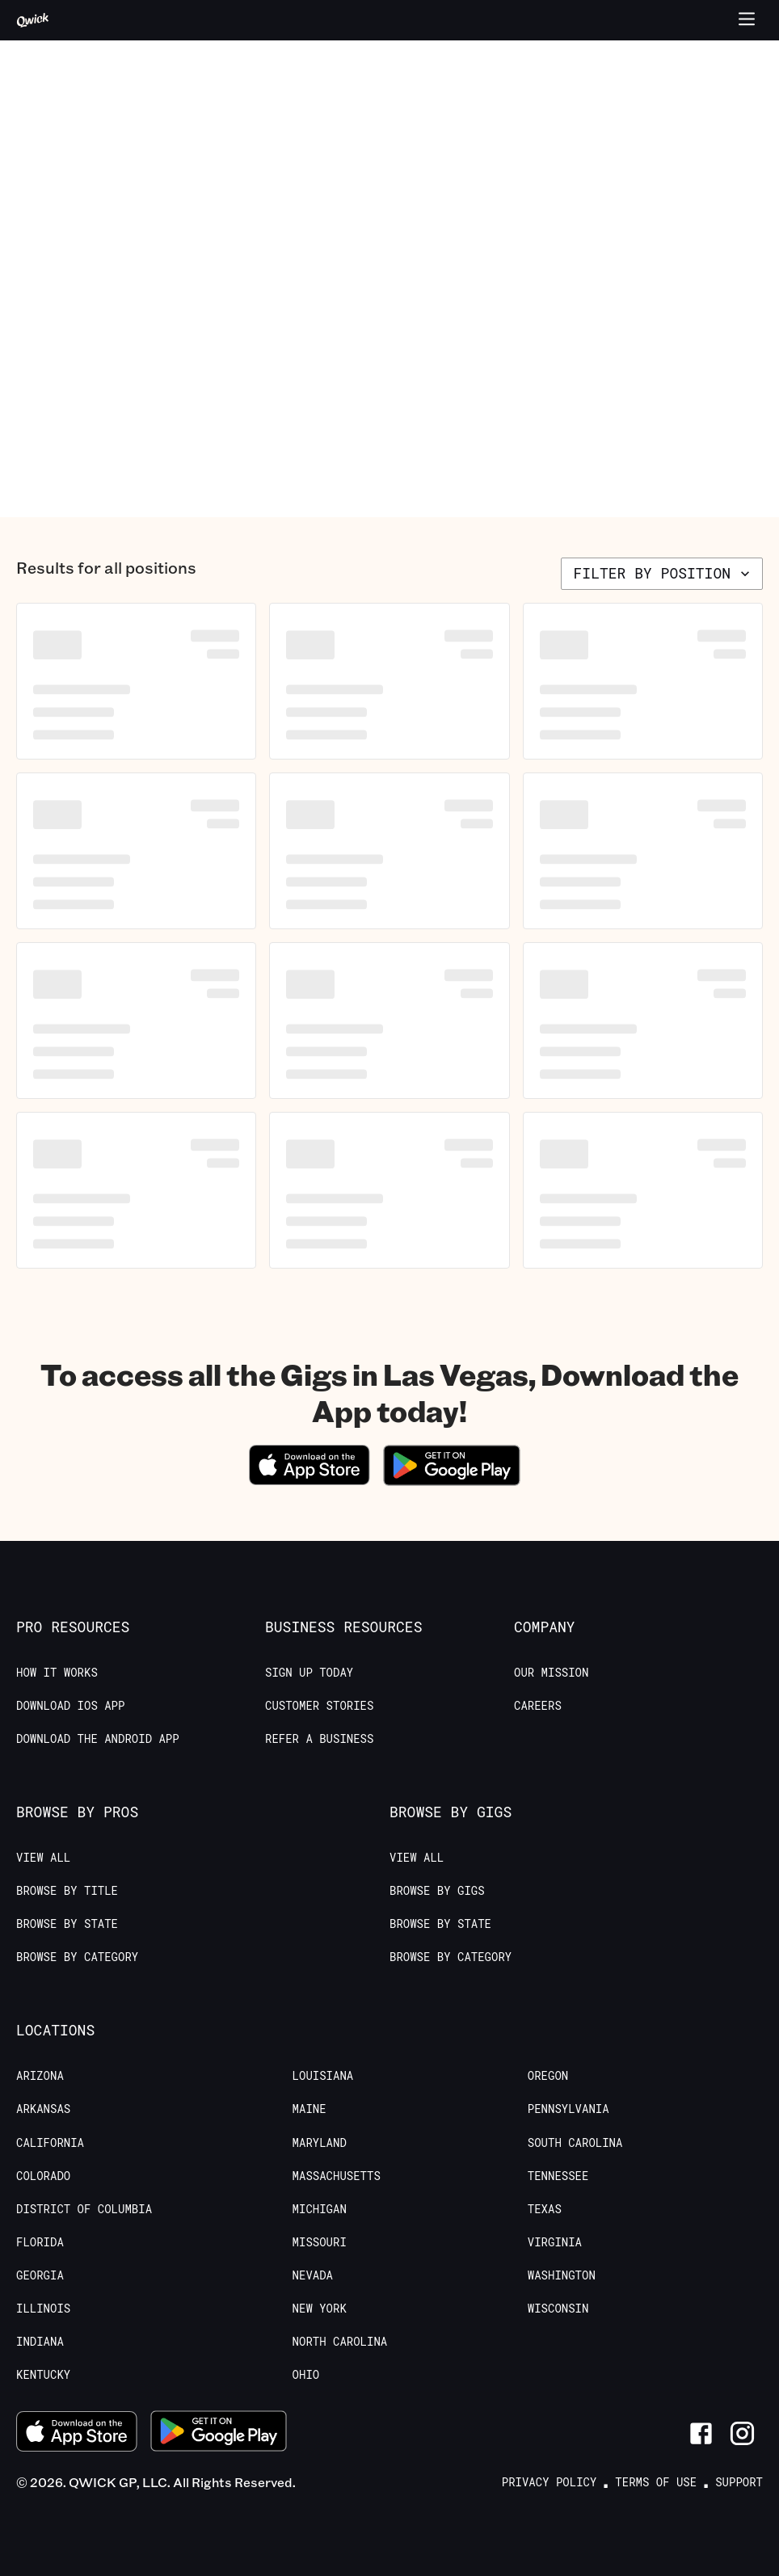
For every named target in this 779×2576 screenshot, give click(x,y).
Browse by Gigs (437, 1891)
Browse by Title (67, 1891)
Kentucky (43, 2375)
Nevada (313, 2275)
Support (739, 2482)
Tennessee (558, 2176)
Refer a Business (319, 1739)
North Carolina (340, 2341)
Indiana (40, 2341)
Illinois (43, 2308)
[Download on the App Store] (309, 1479)
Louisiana (323, 2076)
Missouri (320, 2242)
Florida (40, 2242)
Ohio (306, 2375)
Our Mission (551, 1672)
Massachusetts (337, 2176)
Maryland (320, 2143)
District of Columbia (84, 2209)
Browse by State (67, 1924)
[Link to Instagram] (742, 2433)
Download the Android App (97, 1739)
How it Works (57, 1672)
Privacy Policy (549, 2482)
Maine (309, 2109)
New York (320, 2308)
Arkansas (43, 2109)
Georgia (40, 2275)
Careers (538, 1705)
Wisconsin (558, 2308)
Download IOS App (70, 1705)
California (50, 2143)
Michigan (320, 2209)
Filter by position (663, 573)
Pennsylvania (568, 2109)
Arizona (40, 2076)
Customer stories (319, 1705)
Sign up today (309, 1672)
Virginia (555, 2242)
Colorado (43, 2176)
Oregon (548, 2076)
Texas (545, 2209)
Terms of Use (656, 2482)
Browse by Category (77, 1957)
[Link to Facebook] (701, 2433)
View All (43, 1857)
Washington (562, 2275)
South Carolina (575, 2143)
